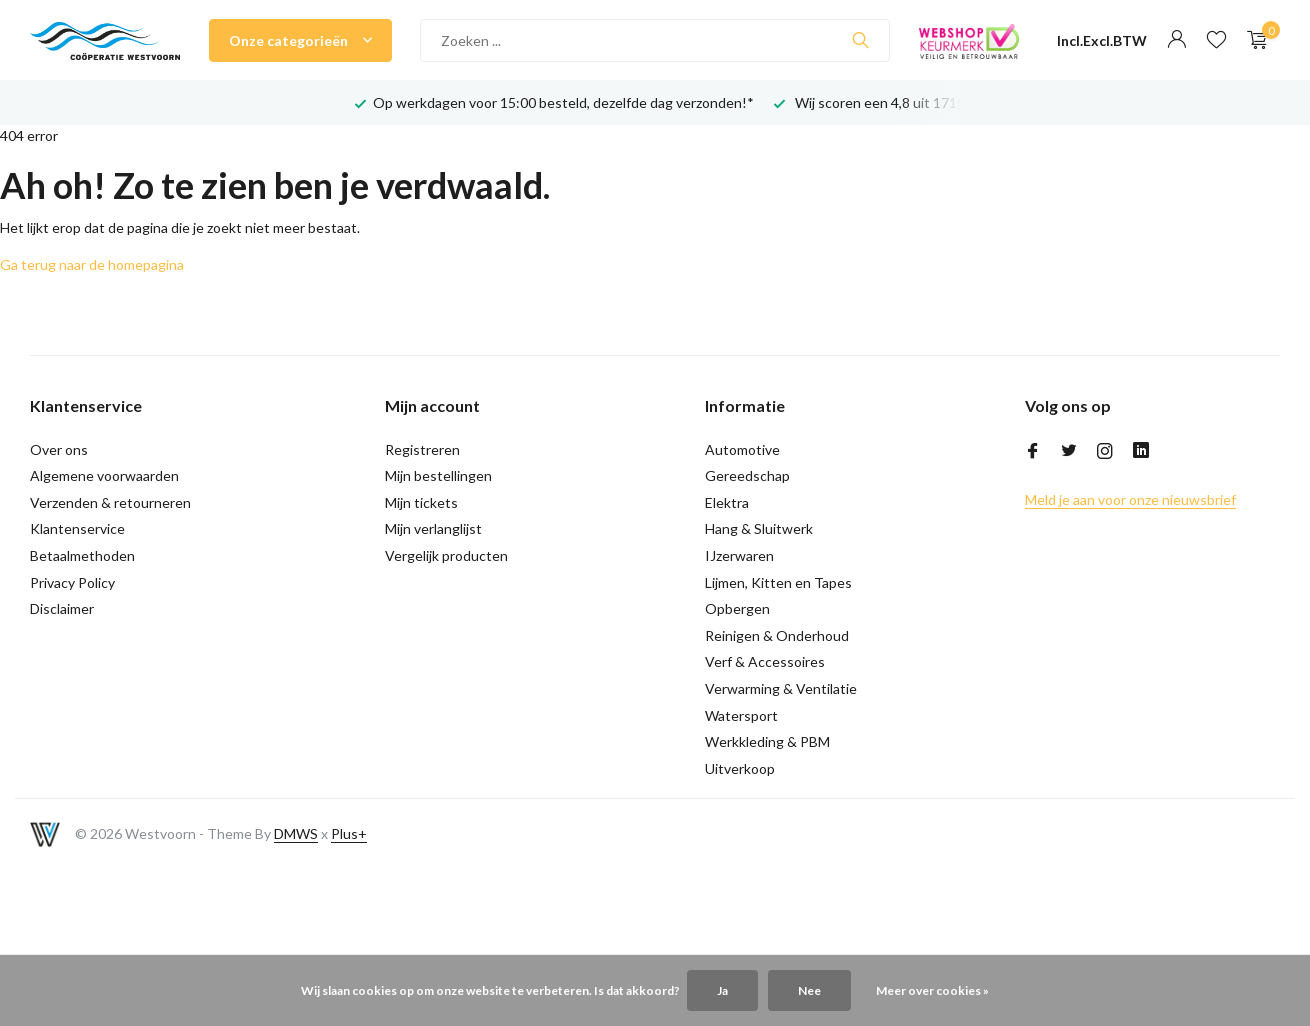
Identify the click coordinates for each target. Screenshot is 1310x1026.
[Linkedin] (1141, 452)
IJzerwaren (739, 555)
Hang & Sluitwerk (759, 528)
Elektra (727, 502)
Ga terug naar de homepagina (92, 264)
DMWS (296, 833)
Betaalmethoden (82, 555)
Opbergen (737, 608)
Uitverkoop (740, 768)
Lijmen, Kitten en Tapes (778, 582)
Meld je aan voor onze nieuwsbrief (1130, 499)
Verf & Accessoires (765, 661)
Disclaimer (62, 608)
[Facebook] (1033, 452)
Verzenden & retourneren (110, 502)
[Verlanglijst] (1216, 40)
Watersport (741, 715)
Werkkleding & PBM (767, 741)
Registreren (422, 449)
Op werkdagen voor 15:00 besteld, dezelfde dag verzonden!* (563, 102)
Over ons (59, 449)
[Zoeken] (655, 40)
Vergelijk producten (446, 555)
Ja (722, 990)
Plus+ (349, 833)
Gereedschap (747, 475)
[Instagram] (1105, 452)
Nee (809, 990)
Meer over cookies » (932, 990)
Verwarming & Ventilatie (781, 688)
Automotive (742, 449)
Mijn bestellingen (438, 475)
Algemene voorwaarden (104, 475)
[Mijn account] (1176, 40)
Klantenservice (77, 528)
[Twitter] (1069, 452)
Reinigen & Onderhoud (777, 635)
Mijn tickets (421, 502)
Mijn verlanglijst (433, 528)
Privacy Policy (72, 582)
